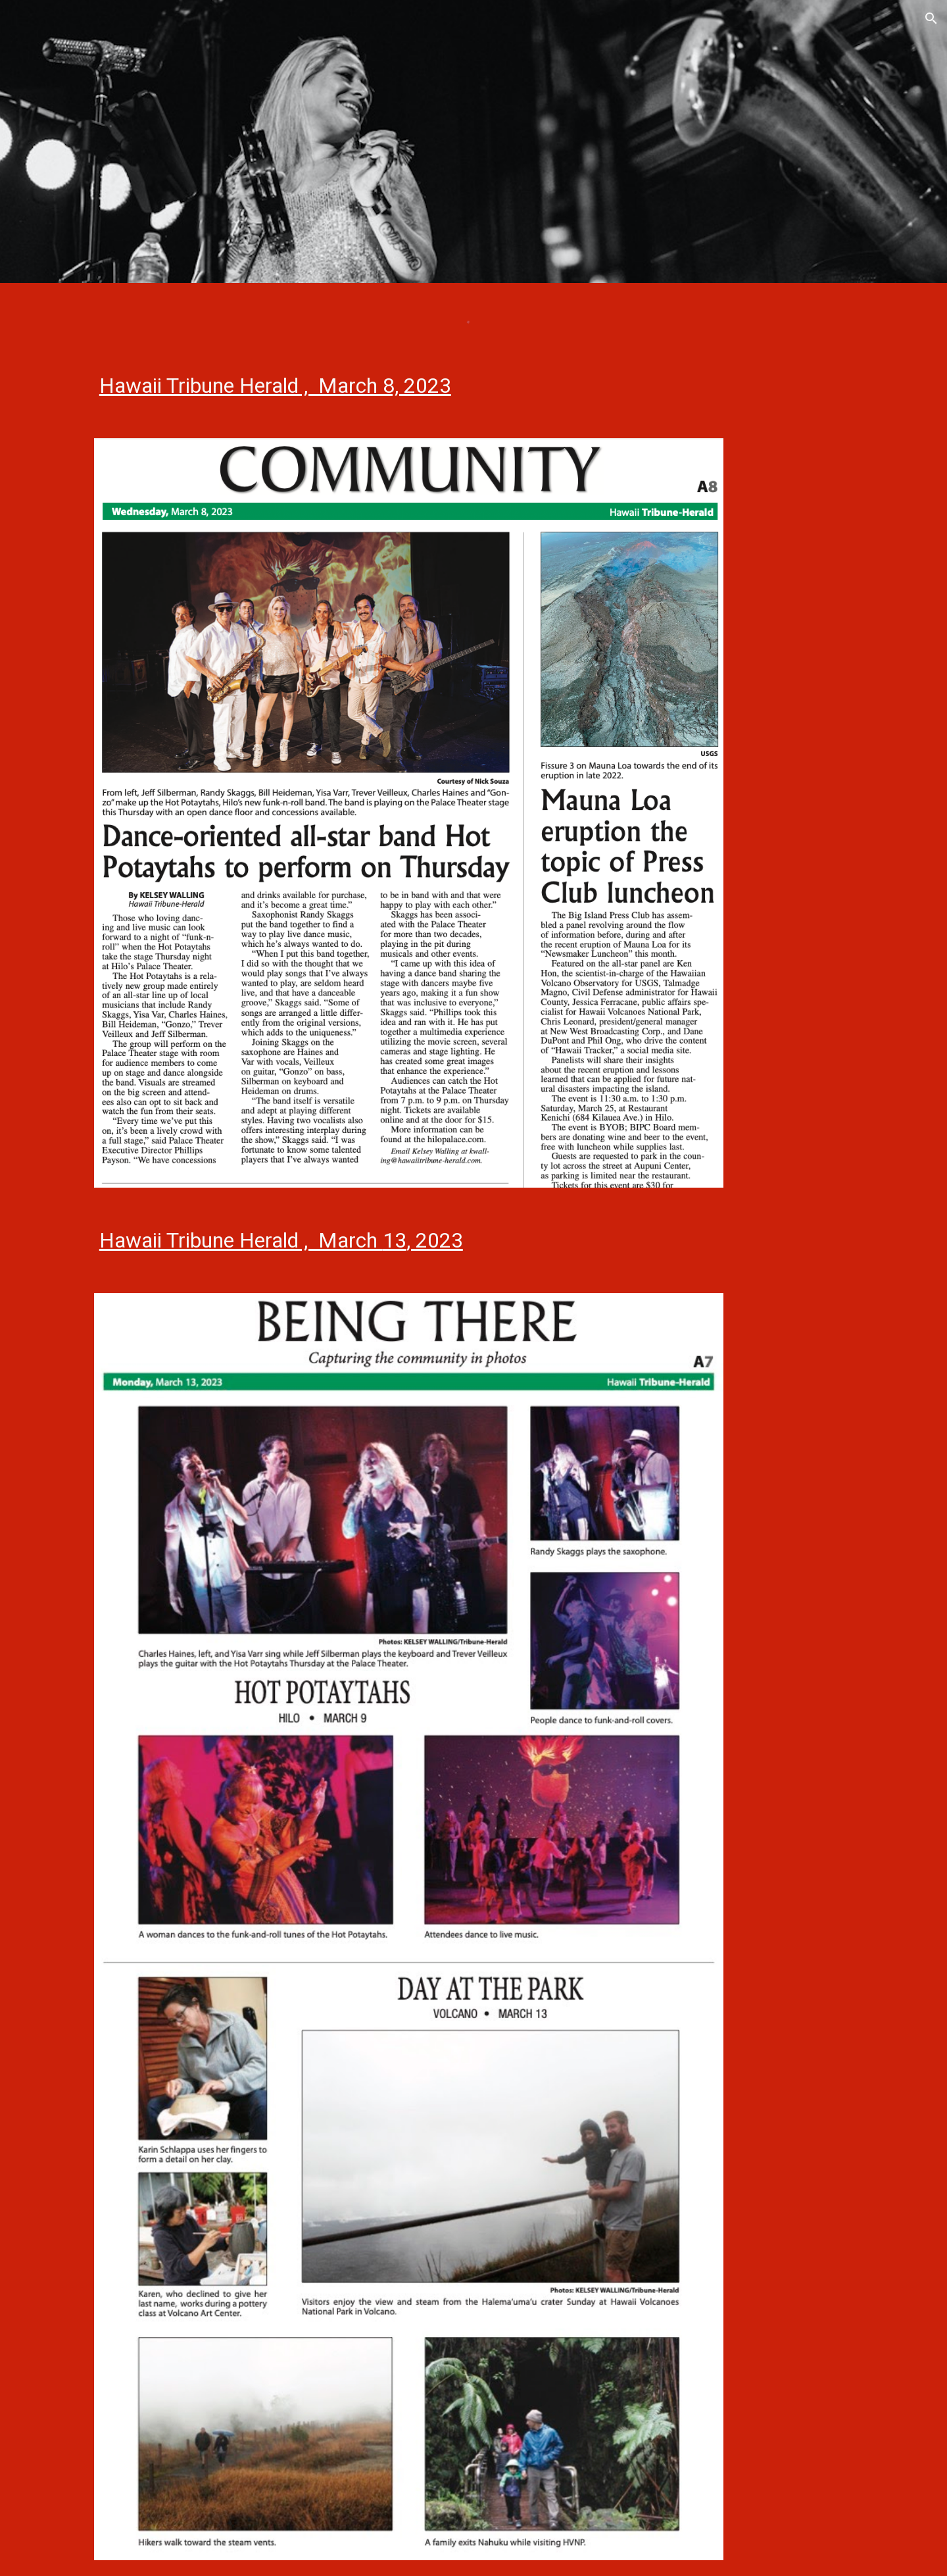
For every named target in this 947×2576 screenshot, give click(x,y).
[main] (473, 386)
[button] (931, 18)
